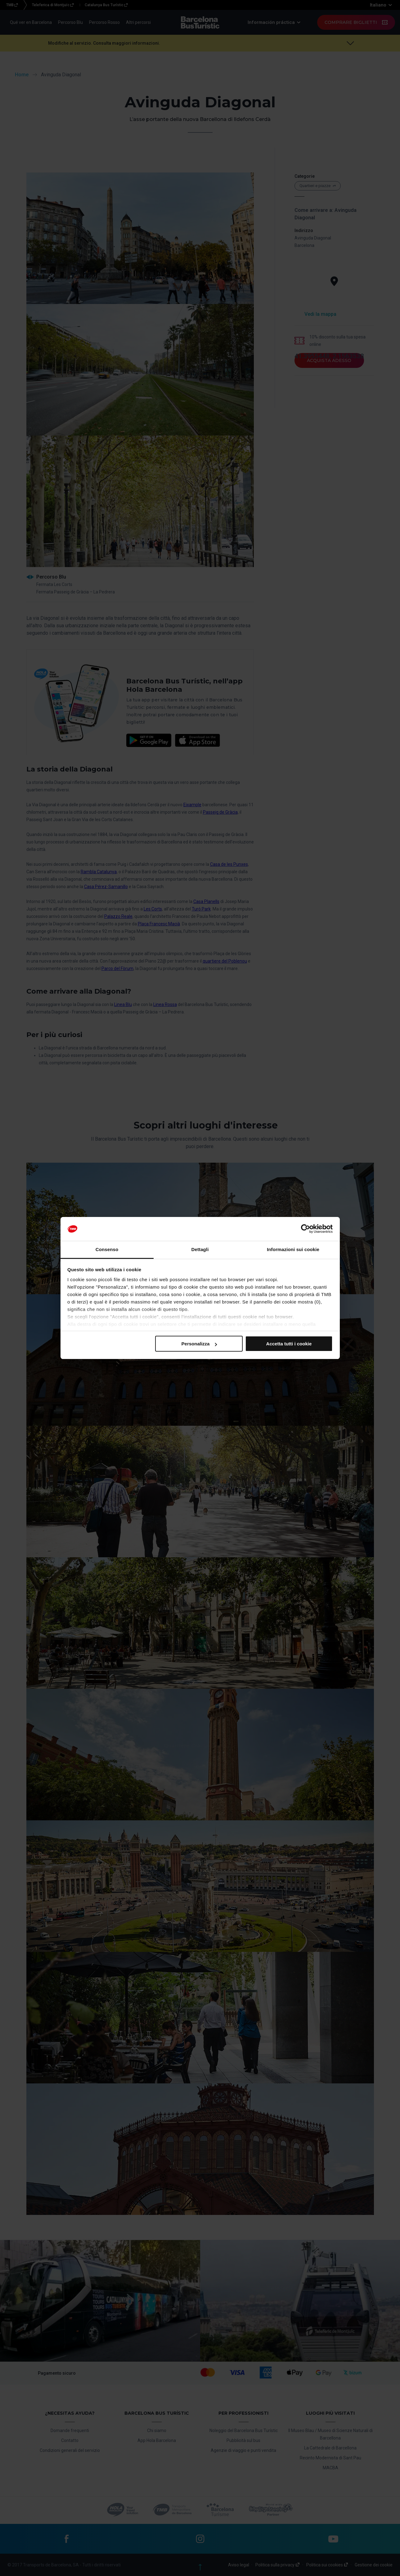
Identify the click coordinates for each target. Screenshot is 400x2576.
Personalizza (199, 1343)
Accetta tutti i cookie (289, 1343)
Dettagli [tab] (200, 1249)
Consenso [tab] (107, 1249)
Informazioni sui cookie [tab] (293, 1249)
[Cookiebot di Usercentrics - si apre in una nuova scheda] (305, 1229)
